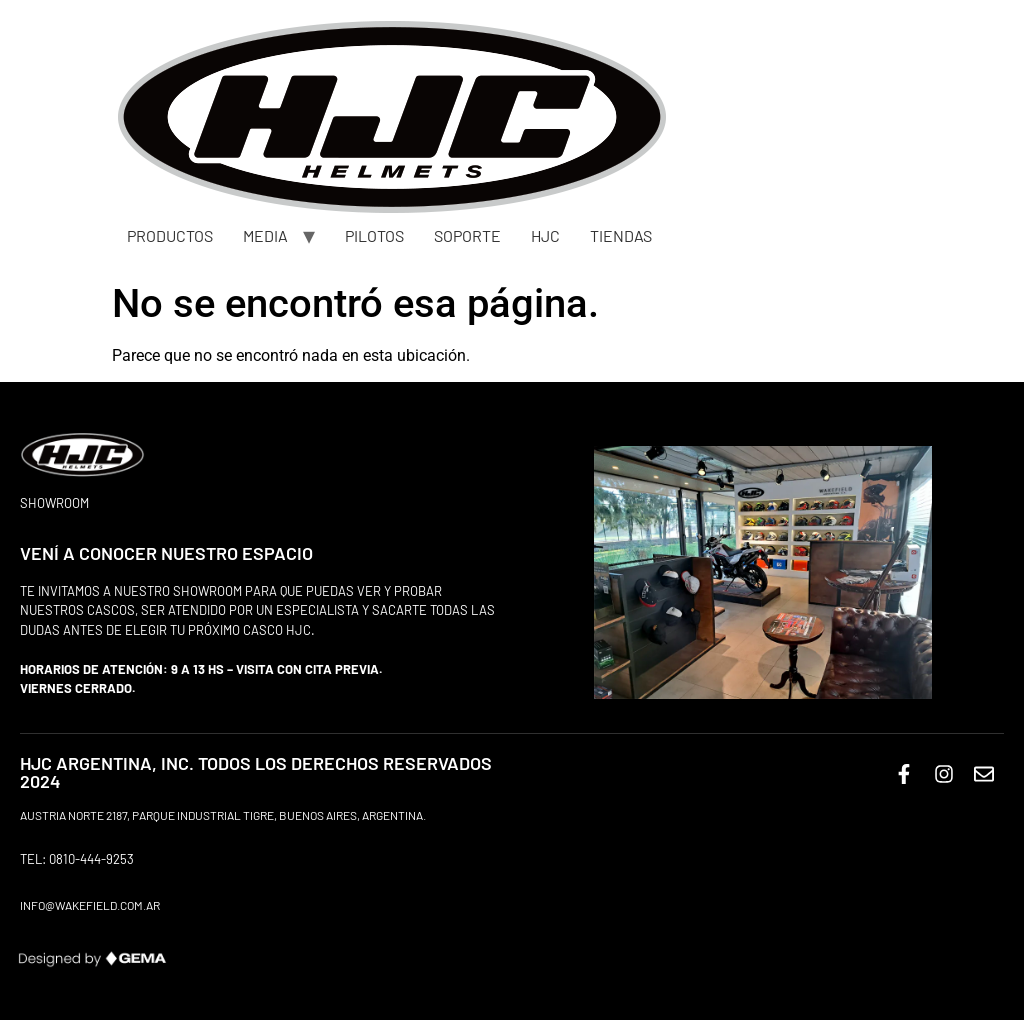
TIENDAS (621, 235)
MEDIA (265, 235)
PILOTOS (374, 235)
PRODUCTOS (170, 235)
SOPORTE (467, 235)
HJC (545, 235)
